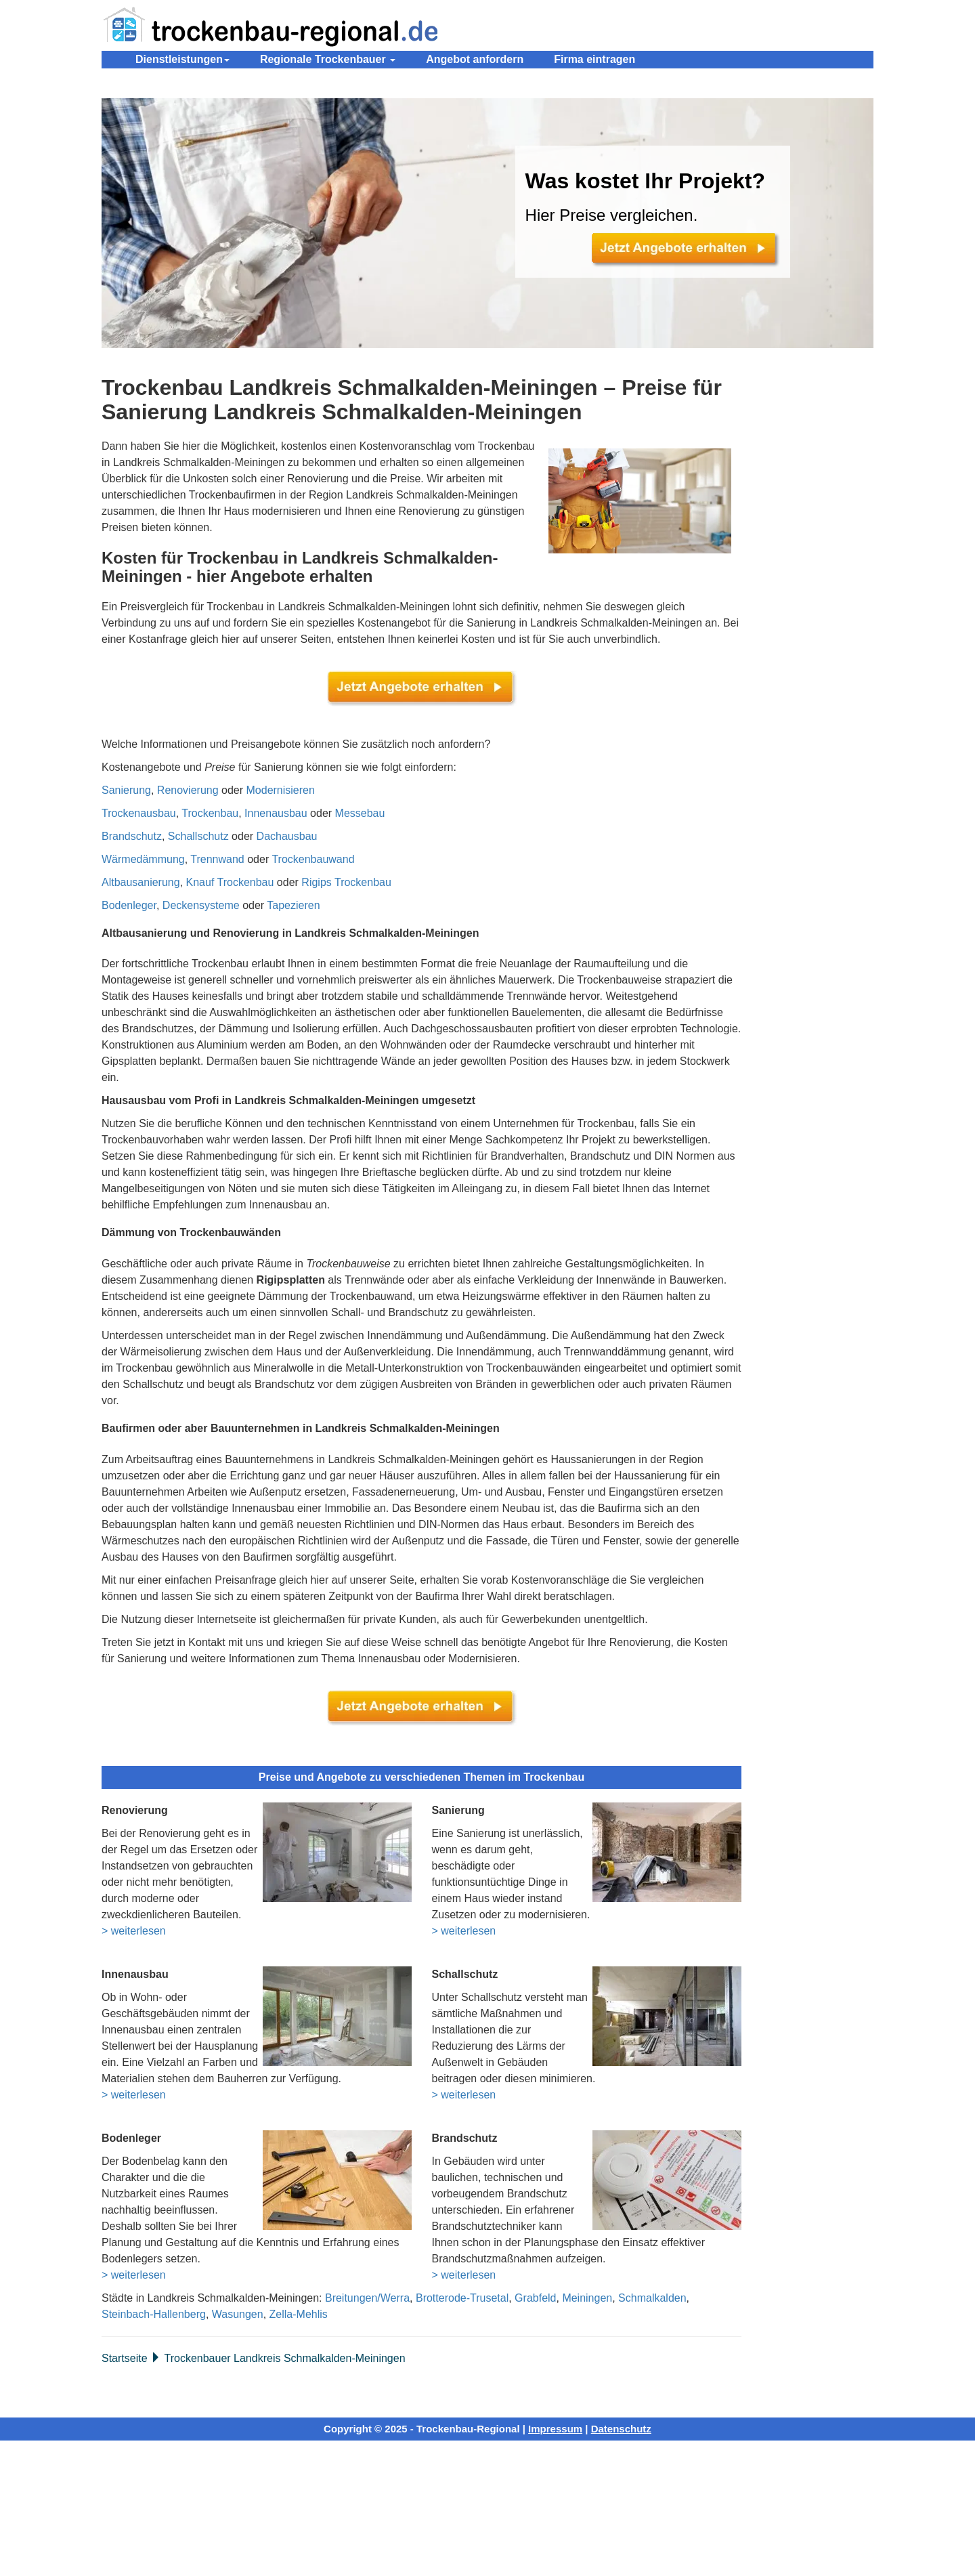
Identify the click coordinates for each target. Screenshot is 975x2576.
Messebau (360, 813)
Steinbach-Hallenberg (154, 2314)
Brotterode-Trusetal (462, 2298)
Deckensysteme (201, 905)
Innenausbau (275, 813)
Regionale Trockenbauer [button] (327, 59)
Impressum (555, 2428)
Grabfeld (535, 2298)
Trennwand (217, 859)
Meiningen (587, 2298)
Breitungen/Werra (367, 2298)
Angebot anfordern (474, 59)
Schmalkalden (652, 2298)
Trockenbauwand (313, 859)
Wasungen (237, 2314)
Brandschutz (132, 836)
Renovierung (188, 790)
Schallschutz (198, 836)
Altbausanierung (141, 882)
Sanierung (126, 790)
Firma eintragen (594, 59)
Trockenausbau (139, 813)
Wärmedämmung (143, 859)
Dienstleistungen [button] (182, 59)
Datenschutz (621, 2428)
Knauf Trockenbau (230, 882)
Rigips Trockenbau (346, 882)
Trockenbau (209, 813)
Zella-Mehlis (298, 2314)
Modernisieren (280, 790)
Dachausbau (287, 836)
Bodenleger (129, 905)
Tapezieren (293, 905)
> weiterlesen (134, 1931)
